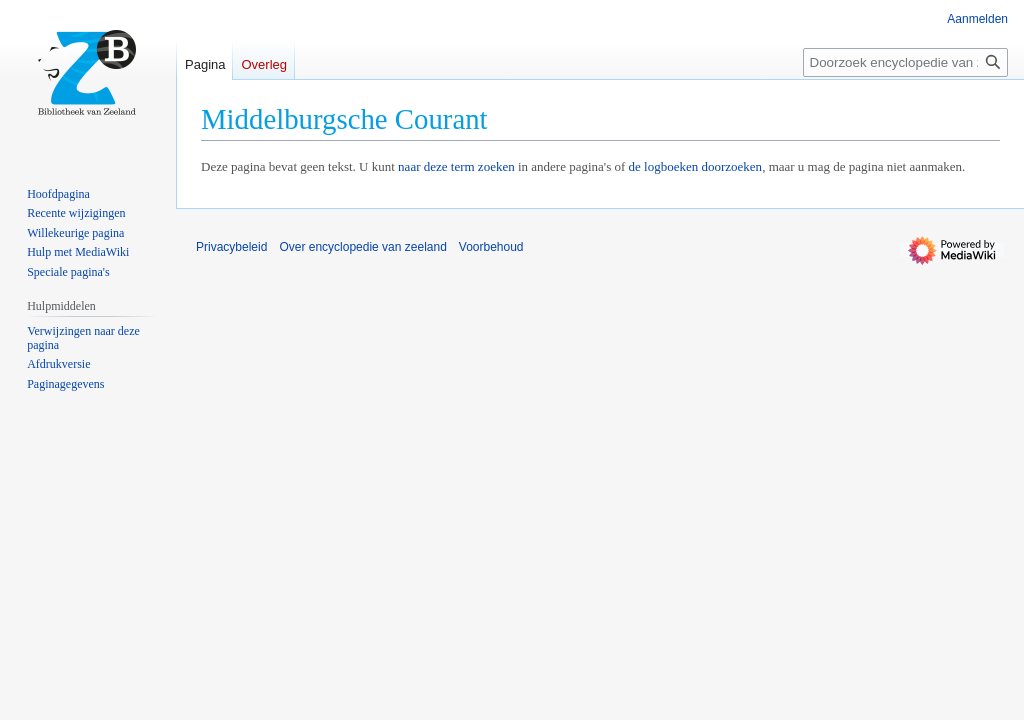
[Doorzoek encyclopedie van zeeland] (905, 62)
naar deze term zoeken (456, 166)
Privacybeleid (231, 247)
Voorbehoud (491, 247)
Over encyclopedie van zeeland (362, 247)
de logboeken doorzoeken (696, 166)
